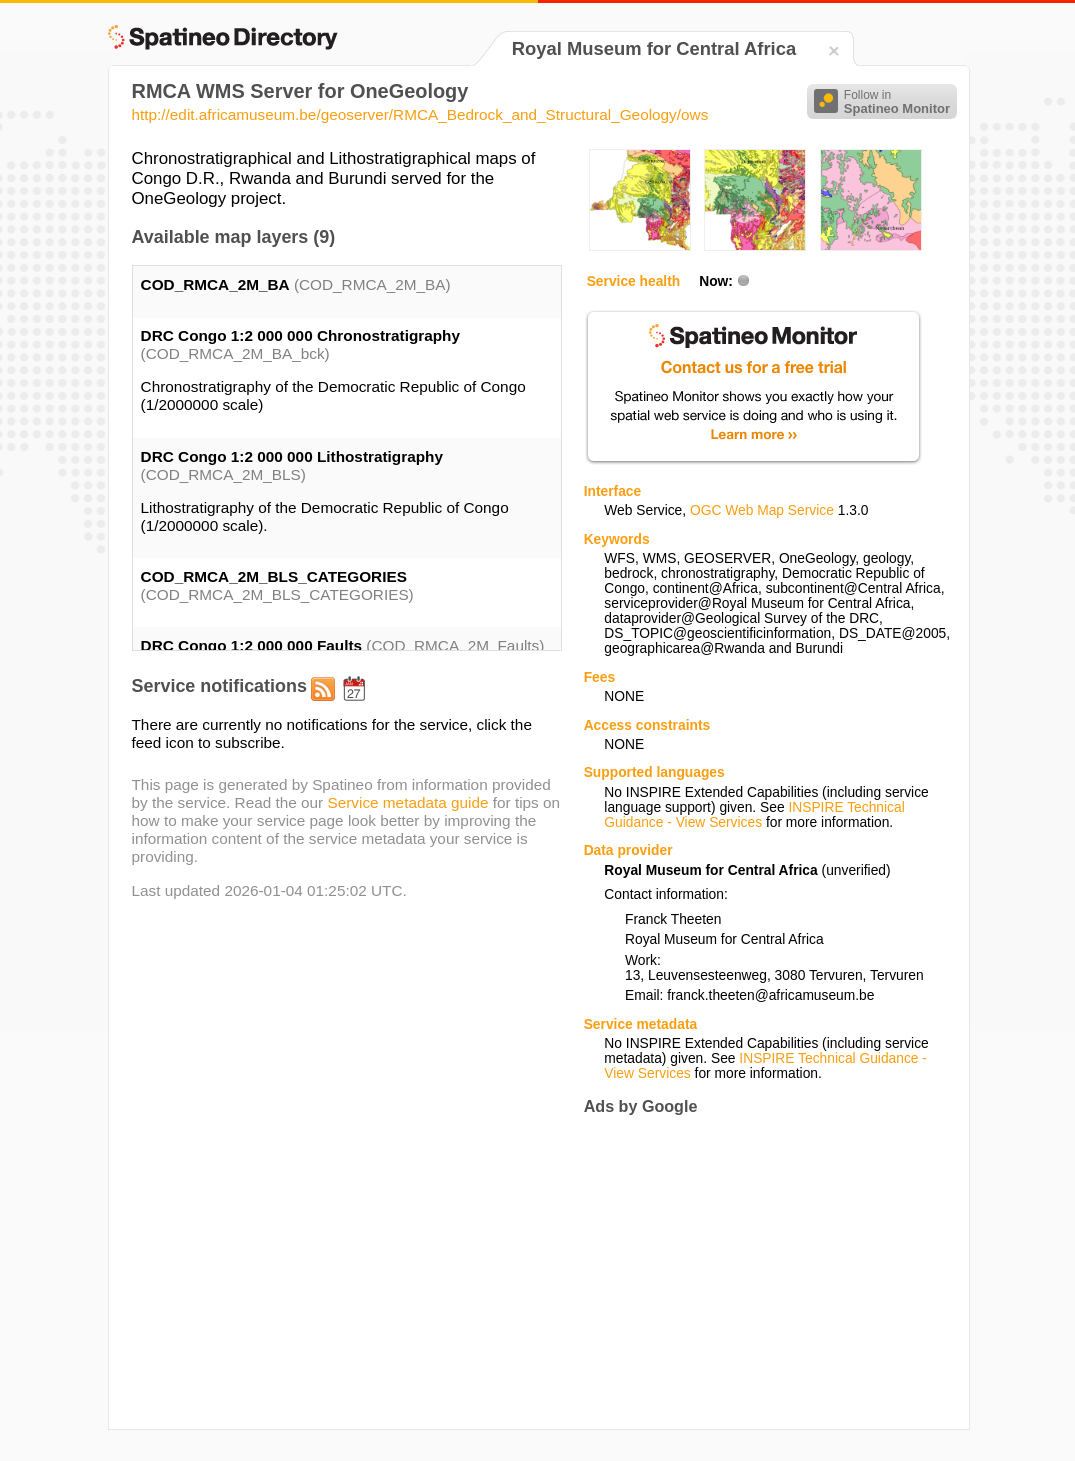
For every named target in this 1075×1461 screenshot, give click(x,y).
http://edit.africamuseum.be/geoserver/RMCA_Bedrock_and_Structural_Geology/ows (420, 114)
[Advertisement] (752, 1273)
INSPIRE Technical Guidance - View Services (754, 815)
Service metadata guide (407, 802)
